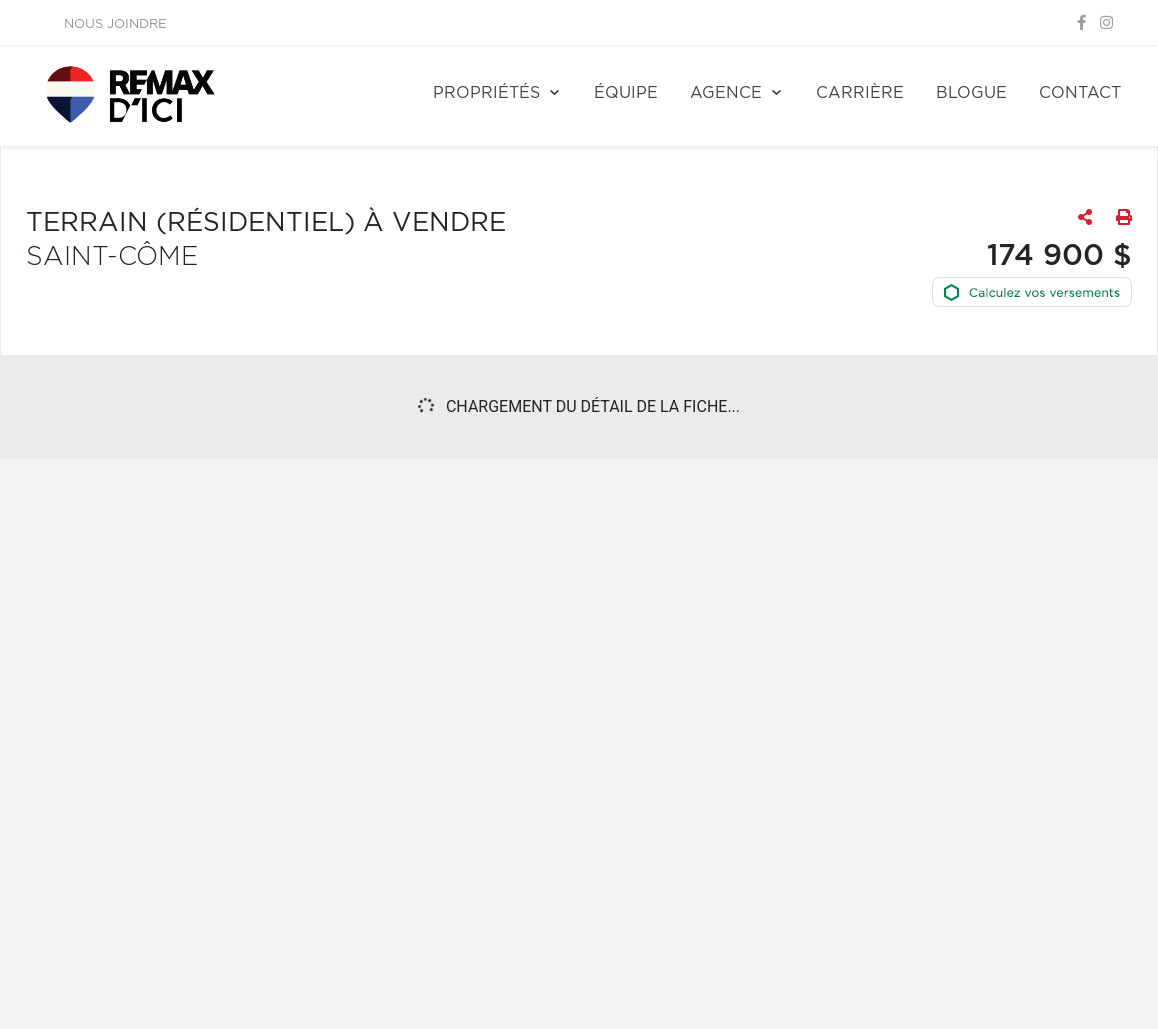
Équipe (626, 93)
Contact (1080, 93)
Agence (726, 93)
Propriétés (486, 93)
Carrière (860, 93)
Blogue (971, 93)
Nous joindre (115, 24)
